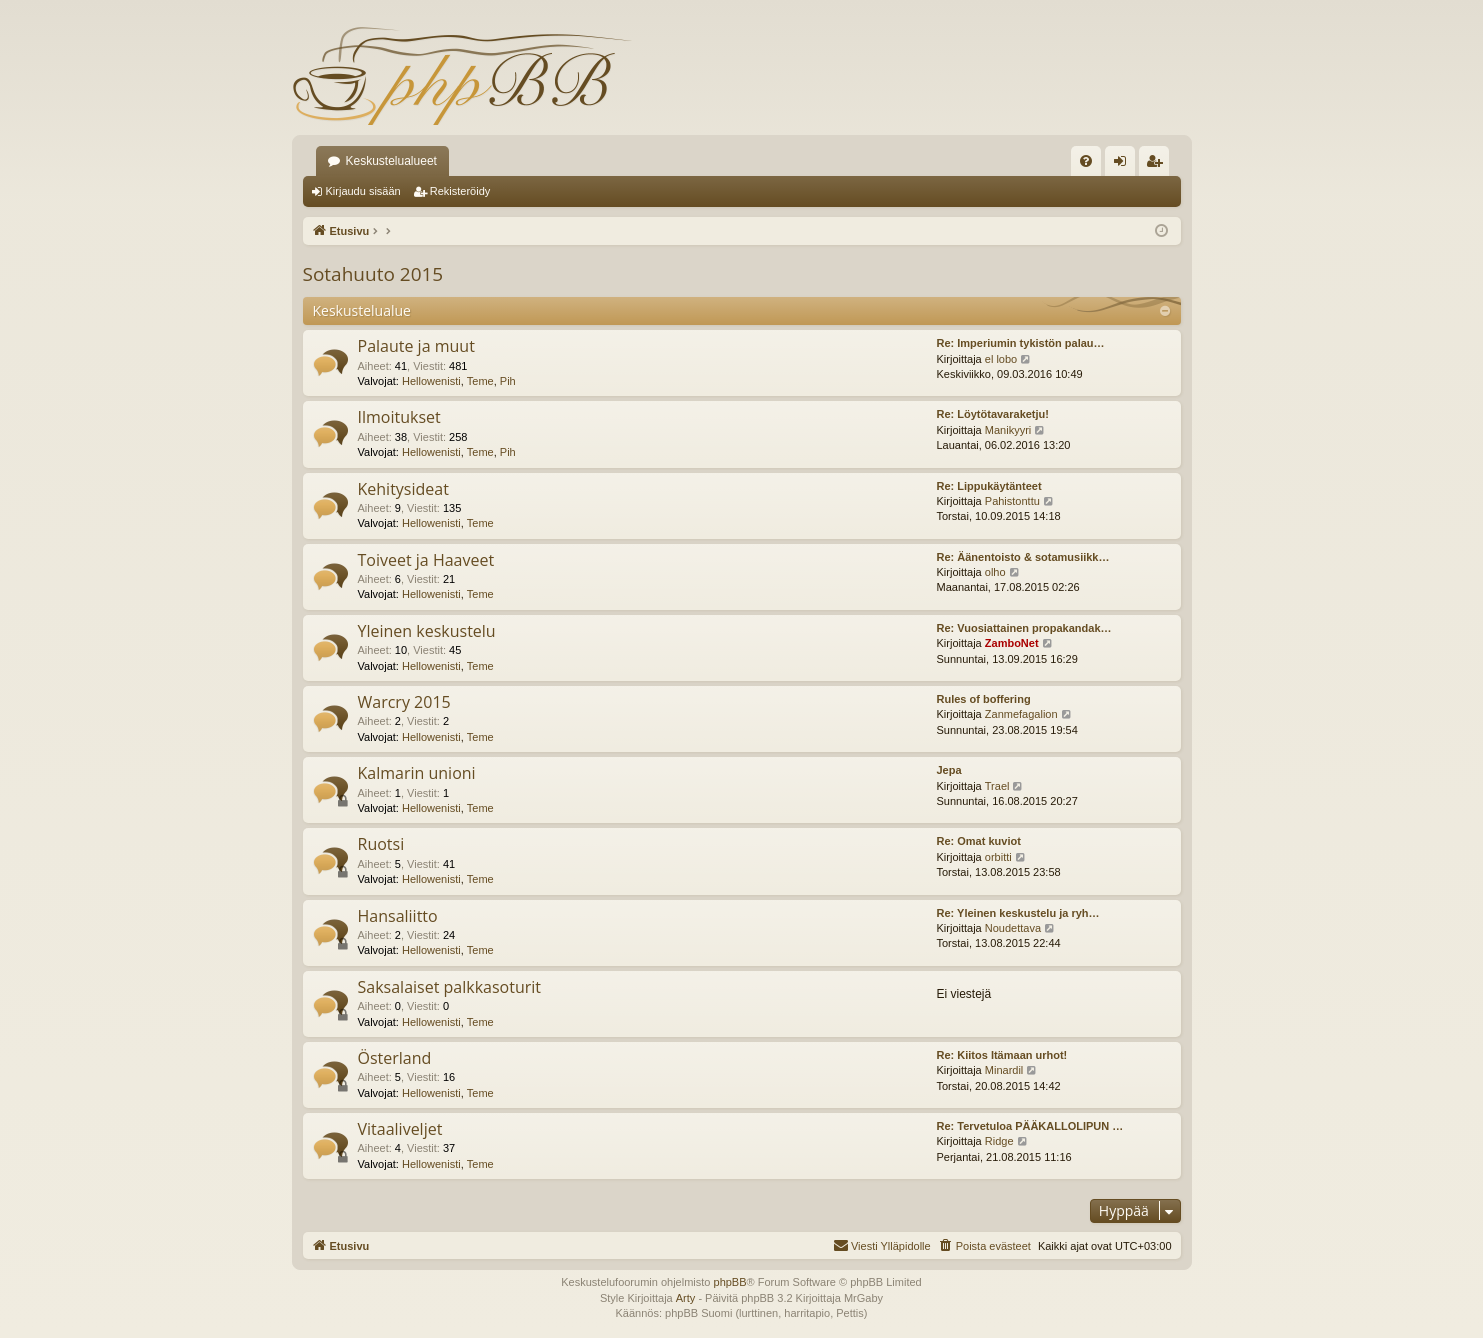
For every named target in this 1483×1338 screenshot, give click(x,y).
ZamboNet (1012, 643)
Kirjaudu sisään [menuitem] (1123, 165)
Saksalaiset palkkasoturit (450, 987)
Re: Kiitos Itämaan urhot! (1002, 1055)
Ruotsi (381, 844)
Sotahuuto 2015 (373, 274)
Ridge (999, 1141)
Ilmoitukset (399, 417)
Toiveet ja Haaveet (426, 560)
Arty (686, 1298)
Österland (395, 1058)
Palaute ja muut (416, 346)
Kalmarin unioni (417, 773)
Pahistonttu (1012, 501)
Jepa (949, 770)
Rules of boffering (984, 699)
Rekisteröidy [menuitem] (1158, 165)
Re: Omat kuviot (979, 841)
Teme (480, 381)
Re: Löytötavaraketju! (993, 414)
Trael (997, 786)
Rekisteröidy (460, 191)
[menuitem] (1086, 161)
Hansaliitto (398, 916)
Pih (508, 381)
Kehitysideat (403, 489)
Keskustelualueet (391, 161)
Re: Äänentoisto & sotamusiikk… (1023, 557)
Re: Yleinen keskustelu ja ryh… (1018, 913)
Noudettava (1013, 928)
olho (995, 572)
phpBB (730, 1282)
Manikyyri (1008, 430)
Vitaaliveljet (400, 1129)
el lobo (1001, 359)
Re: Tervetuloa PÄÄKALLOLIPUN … (1030, 1126)
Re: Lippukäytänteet (989, 486)
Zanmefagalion (1021, 714)
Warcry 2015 (404, 702)
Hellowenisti (431, 381)
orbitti (998, 857)
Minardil (1004, 1070)
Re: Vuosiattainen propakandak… (1024, 628)
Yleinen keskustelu (427, 631)
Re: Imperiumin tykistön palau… (1021, 343)
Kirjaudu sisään (363, 191)
